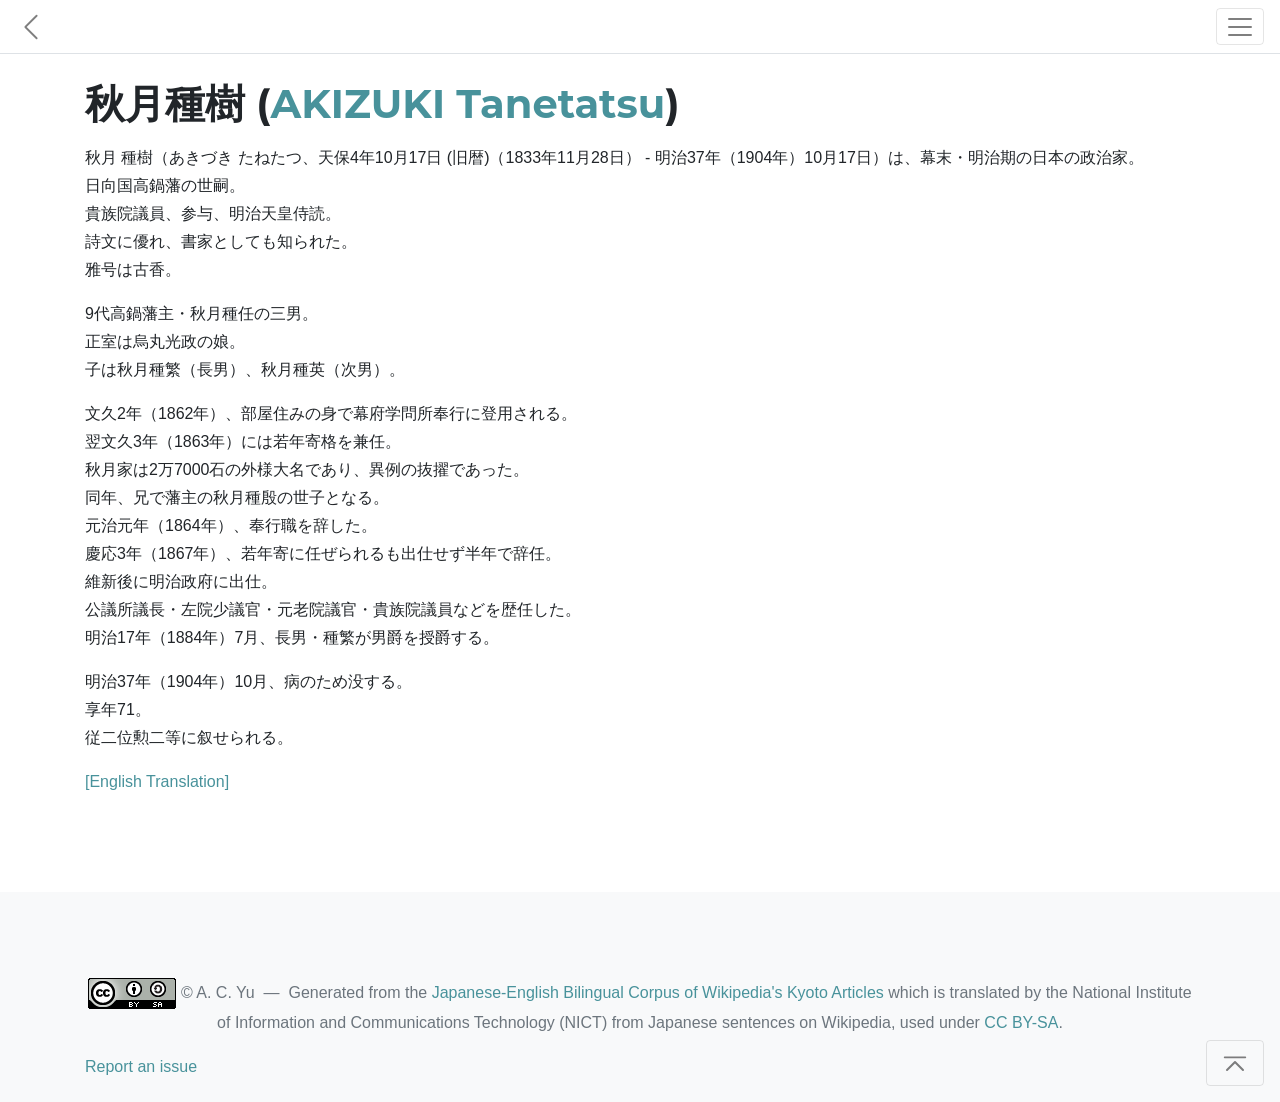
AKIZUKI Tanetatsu (468, 103)
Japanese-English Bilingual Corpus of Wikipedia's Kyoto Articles (658, 992)
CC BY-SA (1021, 1022)
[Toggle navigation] (1240, 26)
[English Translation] (157, 781)
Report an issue (141, 1066)
